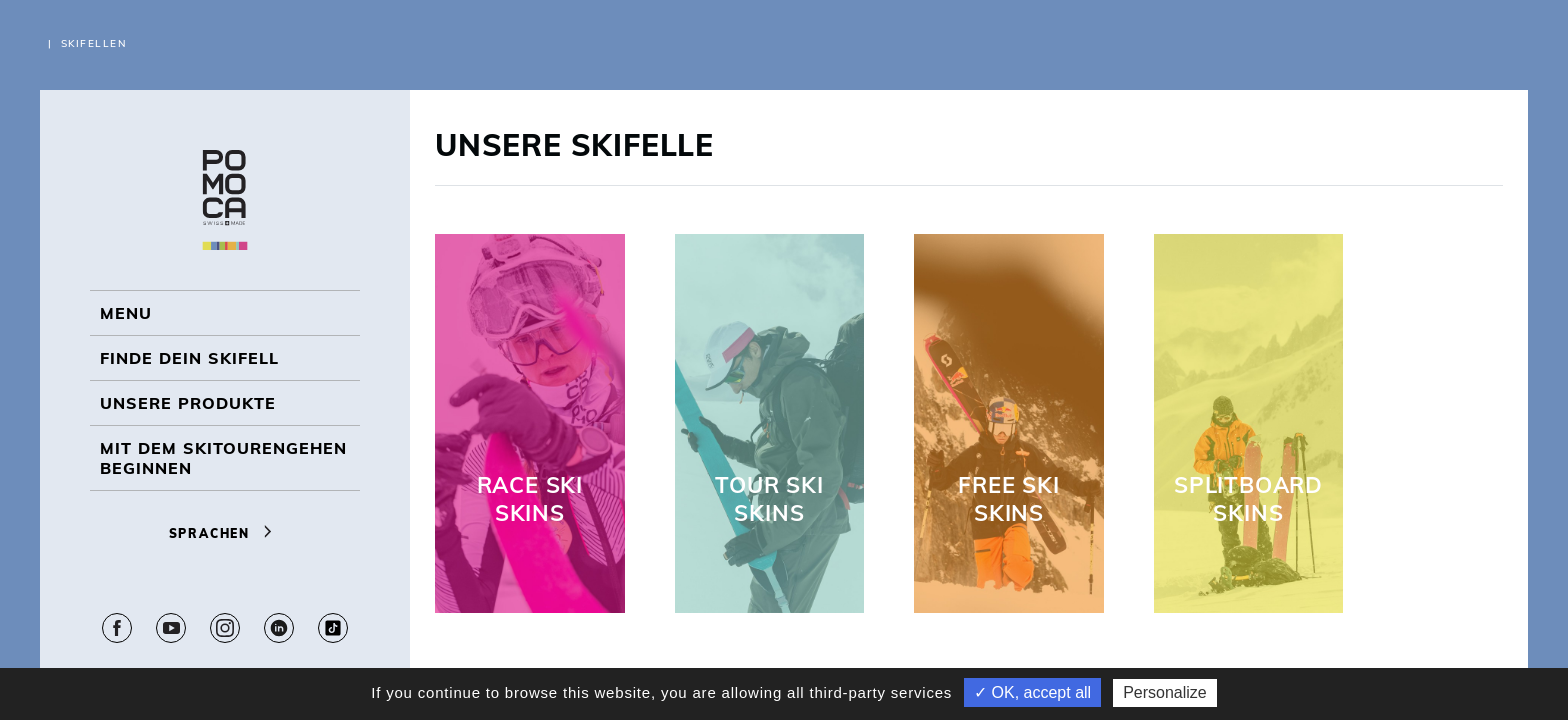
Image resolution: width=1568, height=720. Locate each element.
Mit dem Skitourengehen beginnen (223, 458)
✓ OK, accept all (1032, 692)
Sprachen (225, 533)
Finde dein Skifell (189, 358)
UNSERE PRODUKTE (188, 403)
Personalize (1165, 692)
